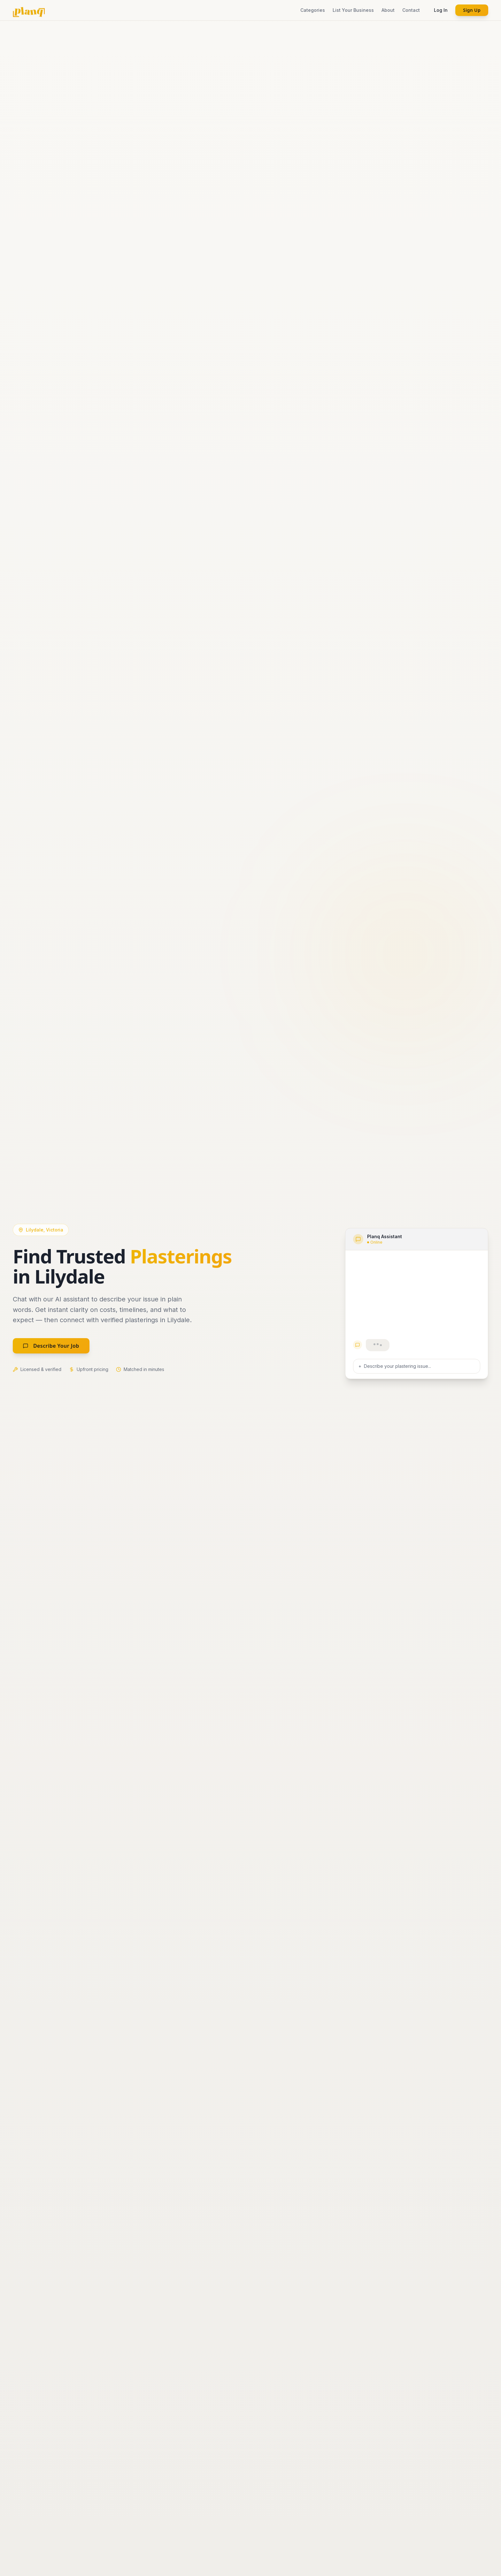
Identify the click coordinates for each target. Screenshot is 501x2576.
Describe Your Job (51, 1345)
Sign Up (472, 10)
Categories (312, 10)
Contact (411, 10)
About (388, 10)
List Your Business (353, 10)
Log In (441, 10)
